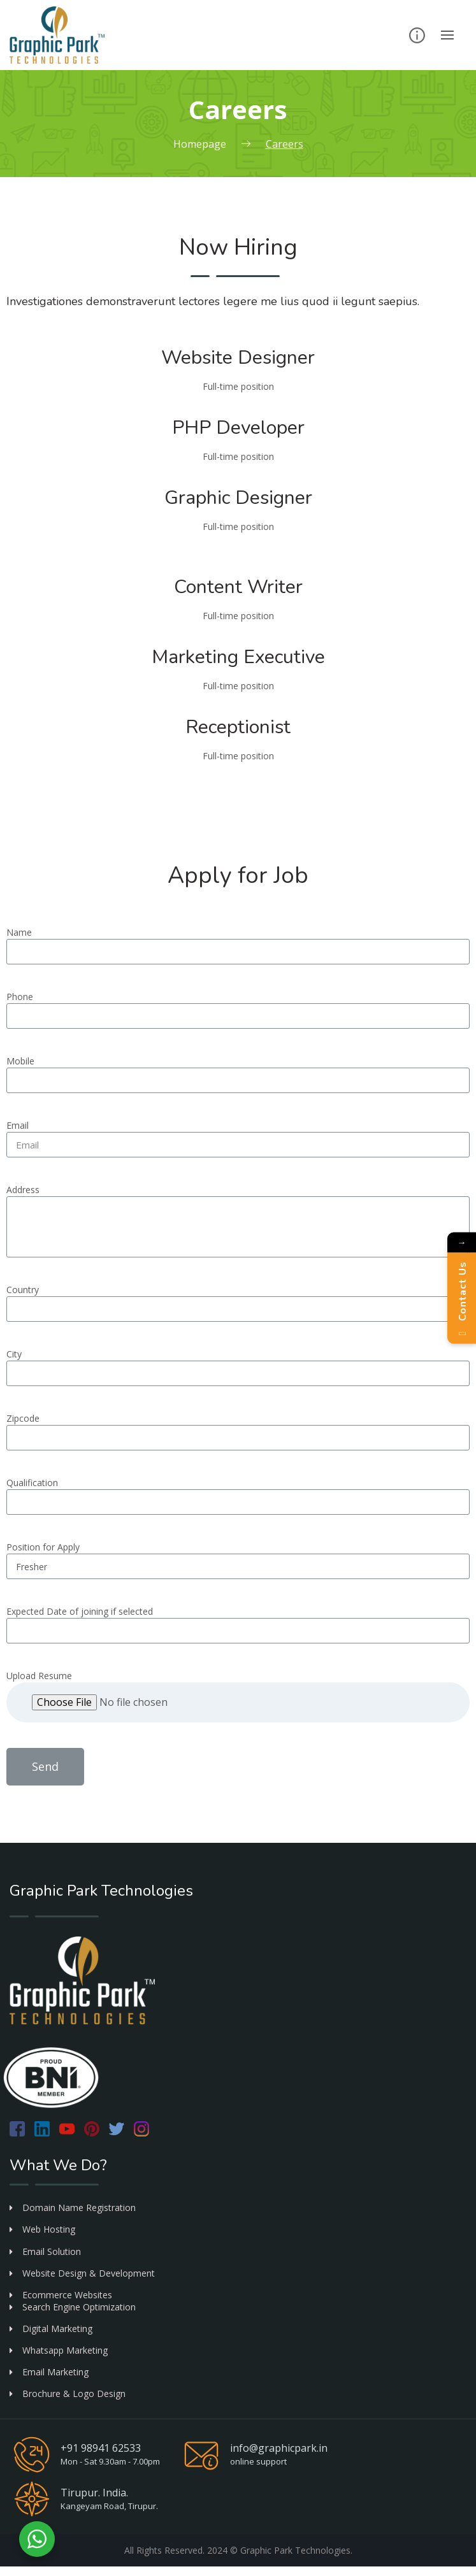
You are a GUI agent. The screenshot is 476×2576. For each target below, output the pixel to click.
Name (19, 932)
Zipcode (23, 1418)
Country (22, 1290)
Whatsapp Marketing (59, 2350)
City (14, 1354)
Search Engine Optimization (73, 2307)
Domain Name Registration (73, 2207)
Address (23, 1190)
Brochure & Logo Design (68, 2393)
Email (17, 1125)
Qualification (32, 1483)
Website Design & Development (82, 2273)
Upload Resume (39, 1676)
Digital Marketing (51, 2328)
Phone (19, 997)
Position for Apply (43, 1547)
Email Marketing (49, 2372)
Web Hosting (42, 2229)
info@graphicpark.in (279, 2448)
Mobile (20, 1061)
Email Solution (45, 2251)
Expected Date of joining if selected (79, 1611)
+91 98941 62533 (101, 2448)
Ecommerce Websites (61, 2295)
